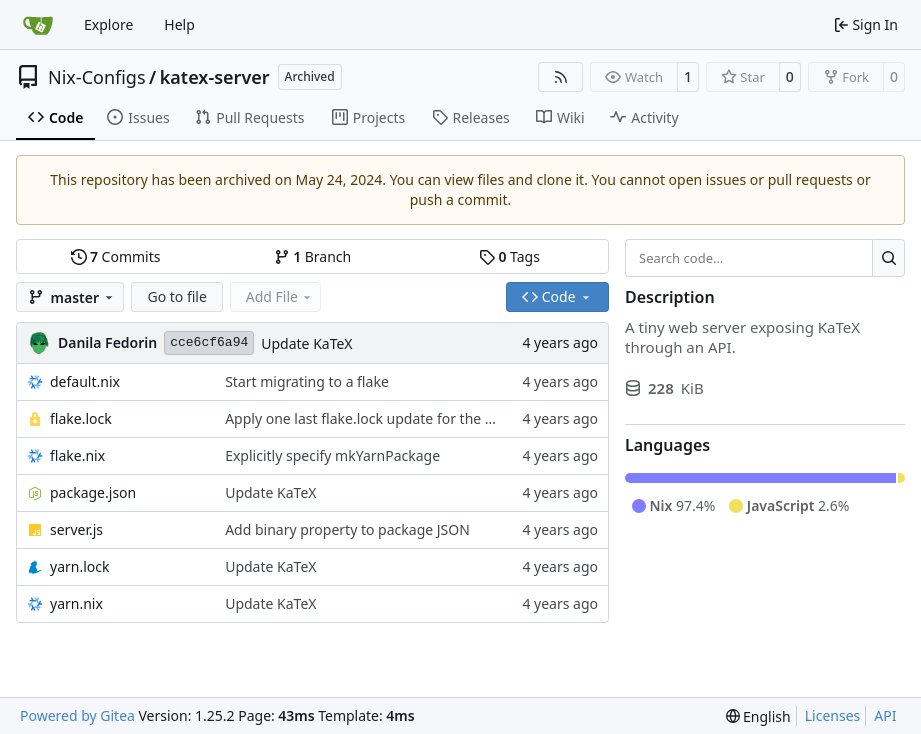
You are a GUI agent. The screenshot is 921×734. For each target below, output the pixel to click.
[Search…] (888, 258)
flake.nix (77, 455)
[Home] (38, 25)
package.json (93, 492)
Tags (509, 256)
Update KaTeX (306, 343)
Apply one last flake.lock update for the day (366, 418)
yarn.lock (79, 566)
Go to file (176, 296)
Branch (313, 256)
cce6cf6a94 (209, 342)
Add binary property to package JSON (347, 529)
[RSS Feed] (561, 77)
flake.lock (81, 418)
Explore (108, 24)
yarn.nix (76, 603)
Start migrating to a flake (307, 381)
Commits (116, 256)
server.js (76, 529)
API (885, 715)
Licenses (833, 715)
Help (179, 24)
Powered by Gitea (77, 715)
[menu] (758, 716)
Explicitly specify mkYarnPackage (332, 455)
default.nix (85, 381)
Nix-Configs (97, 77)
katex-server (215, 77)
